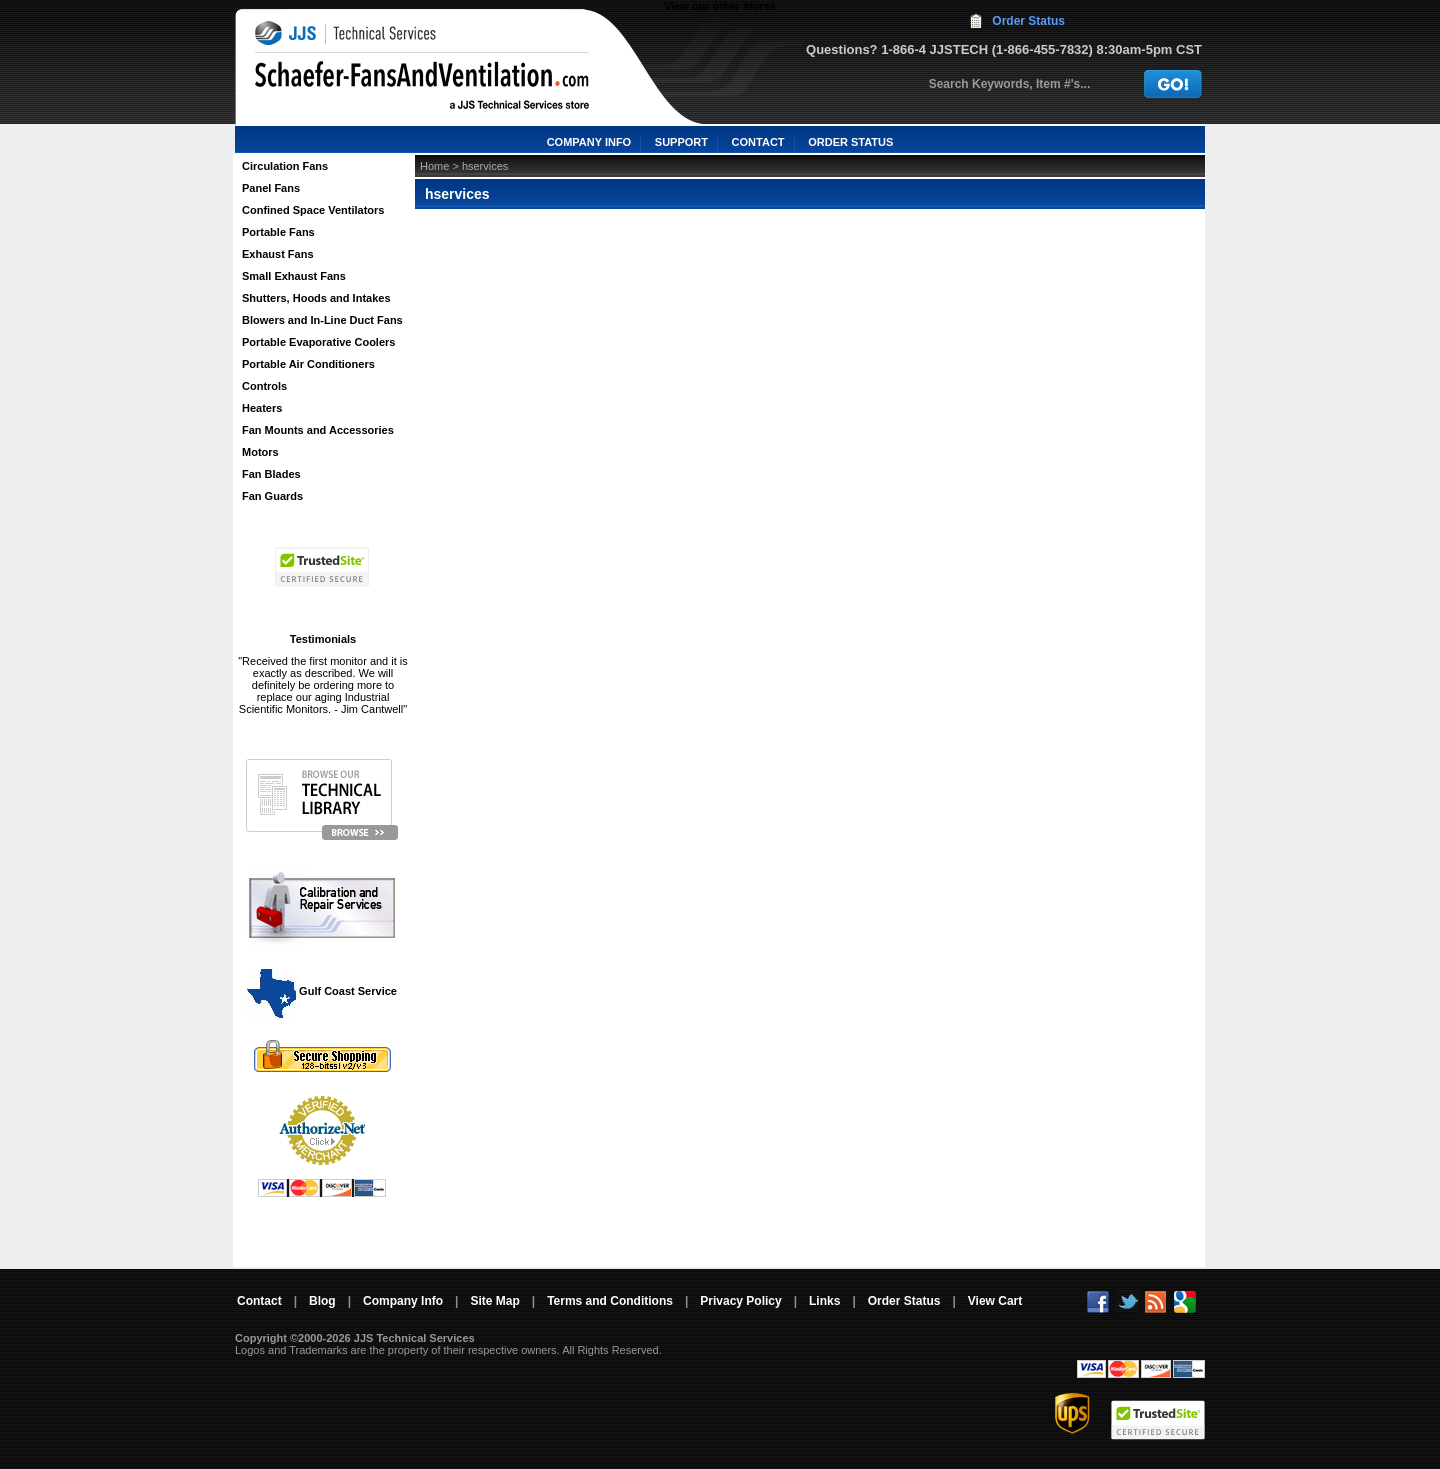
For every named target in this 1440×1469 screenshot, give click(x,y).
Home (434, 166)
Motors (260, 452)
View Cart (995, 1301)
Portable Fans (278, 232)
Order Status (1028, 21)
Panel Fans (271, 188)
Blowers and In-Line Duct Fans (322, 320)
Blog (322, 1301)
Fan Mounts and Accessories (318, 430)
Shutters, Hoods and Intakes (316, 298)
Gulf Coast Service (323, 991)
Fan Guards (272, 496)
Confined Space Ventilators (313, 210)
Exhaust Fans (278, 254)
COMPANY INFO (589, 142)
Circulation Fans (285, 166)
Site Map (494, 1301)
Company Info (403, 1301)
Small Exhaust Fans (294, 276)
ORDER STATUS (850, 142)
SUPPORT (681, 142)
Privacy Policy (740, 1301)
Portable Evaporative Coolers (318, 342)
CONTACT (758, 142)
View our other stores (720, 6)
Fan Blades (271, 474)
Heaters (262, 408)
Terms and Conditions (610, 1301)
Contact (259, 1301)
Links (824, 1301)
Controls (264, 386)
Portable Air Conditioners (308, 364)
